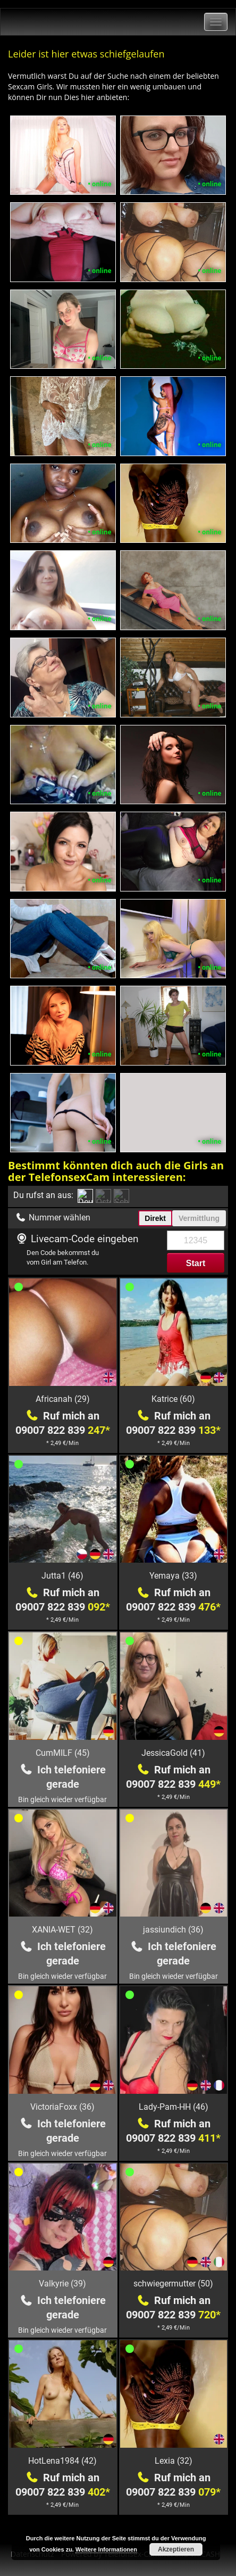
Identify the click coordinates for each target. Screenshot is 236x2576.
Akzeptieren (176, 2549)
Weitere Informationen (106, 2549)
